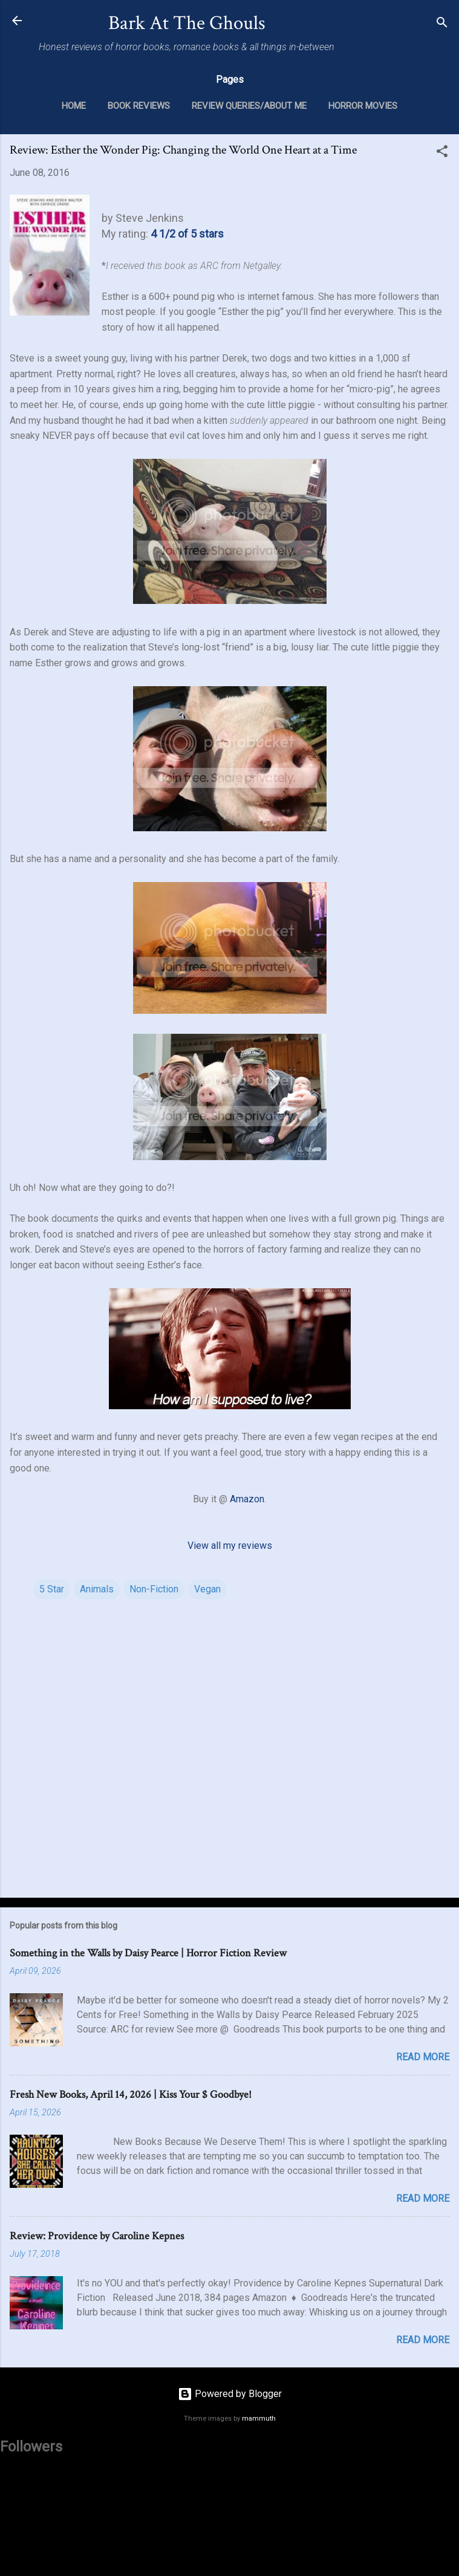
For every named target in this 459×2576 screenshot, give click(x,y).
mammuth (259, 2418)
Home (74, 105)
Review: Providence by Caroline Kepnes (97, 2236)
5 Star (51, 1589)
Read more (422, 2057)
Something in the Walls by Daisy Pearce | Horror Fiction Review (148, 1953)
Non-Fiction (153, 1589)
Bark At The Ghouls (186, 23)
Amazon (247, 1499)
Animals (97, 1589)
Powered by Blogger (230, 2393)
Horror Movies (362, 105)
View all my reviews (229, 1545)
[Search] (442, 24)
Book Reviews (139, 105)
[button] (442, 153)
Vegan (207, 1589)
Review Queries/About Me (249, 105)
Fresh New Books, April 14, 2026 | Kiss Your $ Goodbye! (131, 2094)
